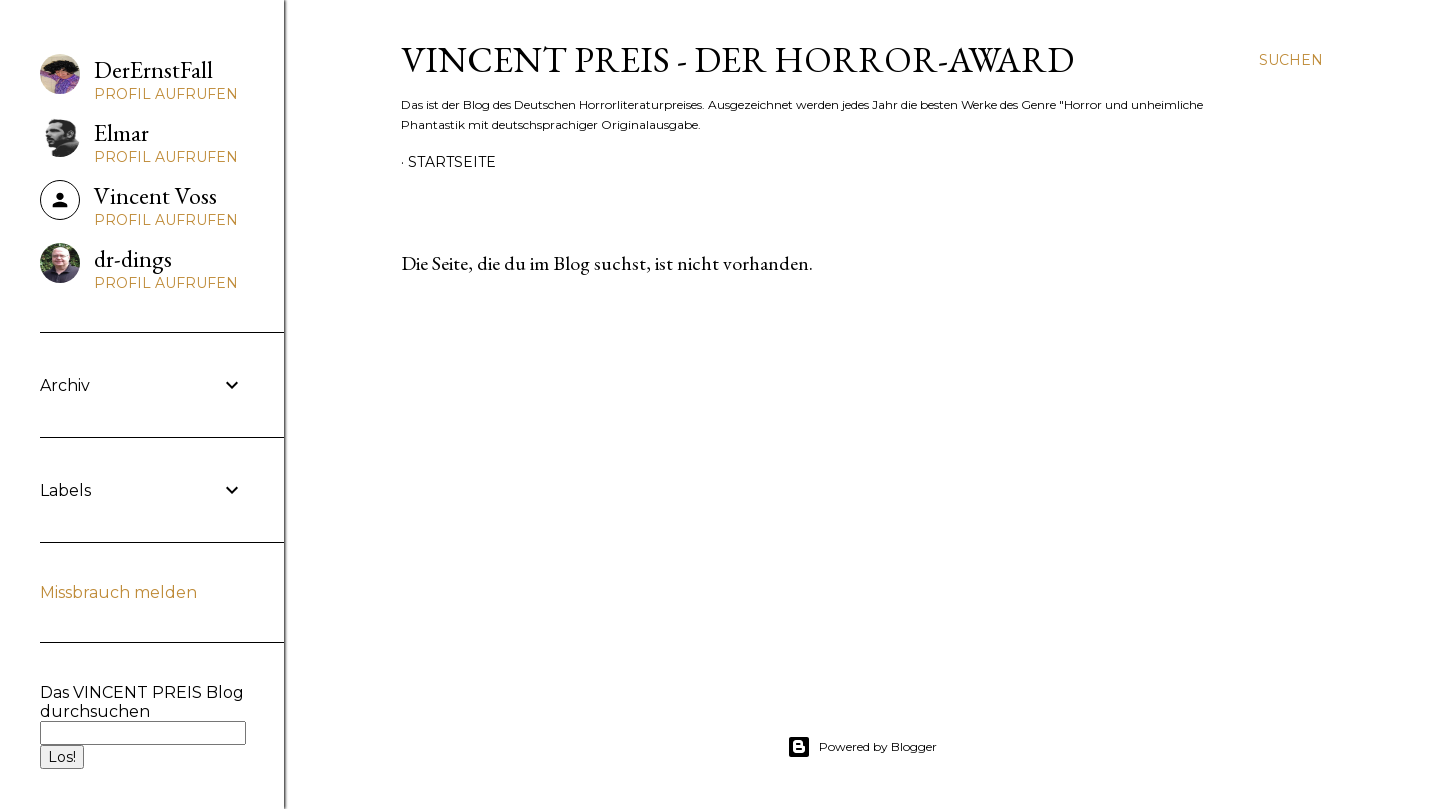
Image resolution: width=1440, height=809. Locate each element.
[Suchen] (1291, 60)
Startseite (452, 162)
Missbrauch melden (118, 592)
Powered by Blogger (862, 747)
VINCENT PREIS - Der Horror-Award (737, 59)
